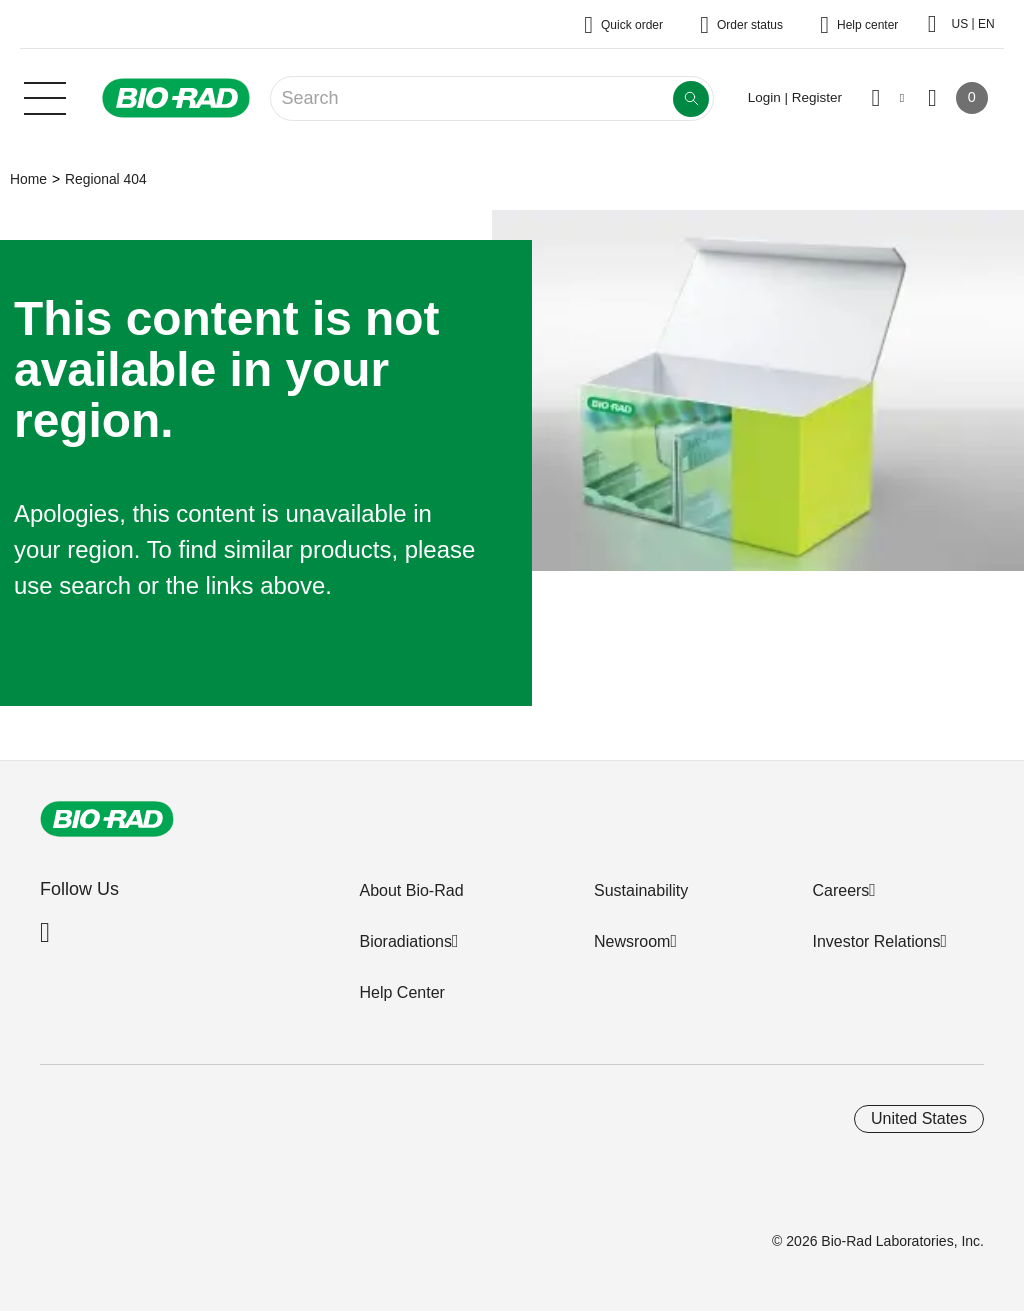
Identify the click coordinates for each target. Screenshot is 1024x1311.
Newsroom (632, 941)
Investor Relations (876, 941)
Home (28, 179)
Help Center (401, 992)
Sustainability (641, 890)
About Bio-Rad (411, 890)
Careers (840, 890)
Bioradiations (405, 941)
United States (919, 1118)
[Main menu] (45, 96)
